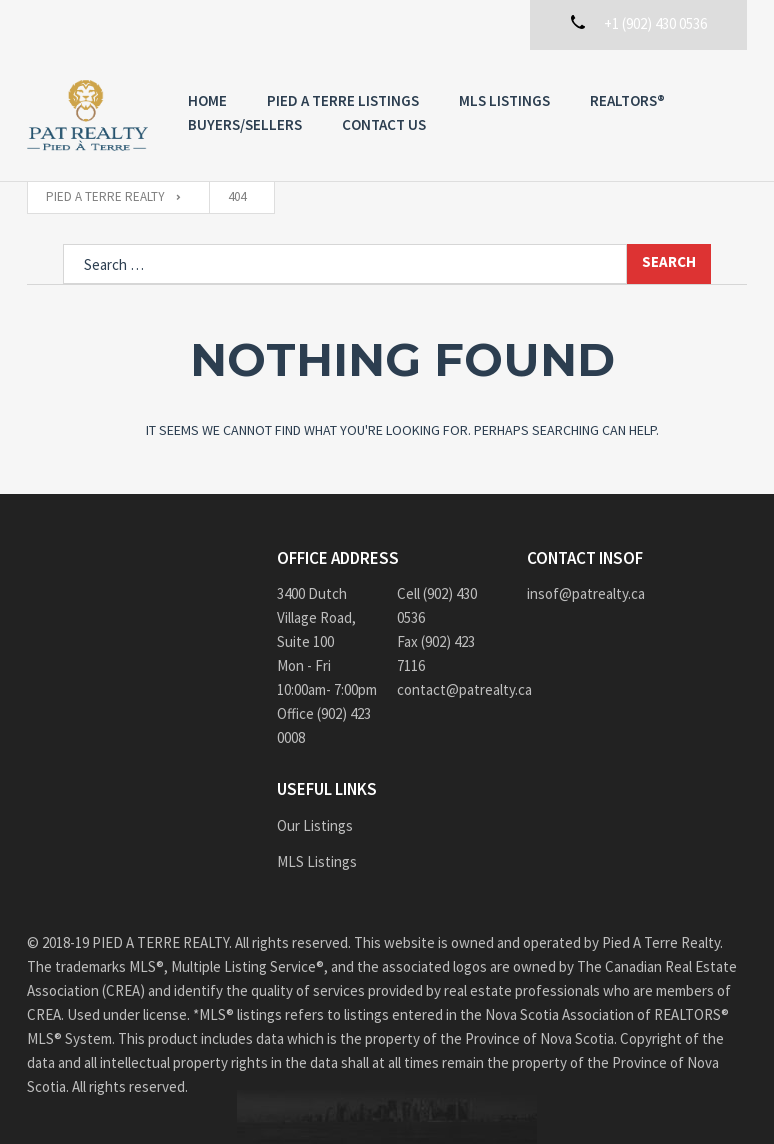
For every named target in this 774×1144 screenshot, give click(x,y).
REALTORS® (627, 100)
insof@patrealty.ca (586, 593)
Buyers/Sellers (245, 124)
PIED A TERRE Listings (343, 100)
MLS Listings (504, 100)
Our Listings (315, 825)
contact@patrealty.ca (447, 689)
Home (207, 100)
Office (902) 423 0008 (324, 725)
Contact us (384, 124)
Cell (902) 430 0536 (437, 605)
